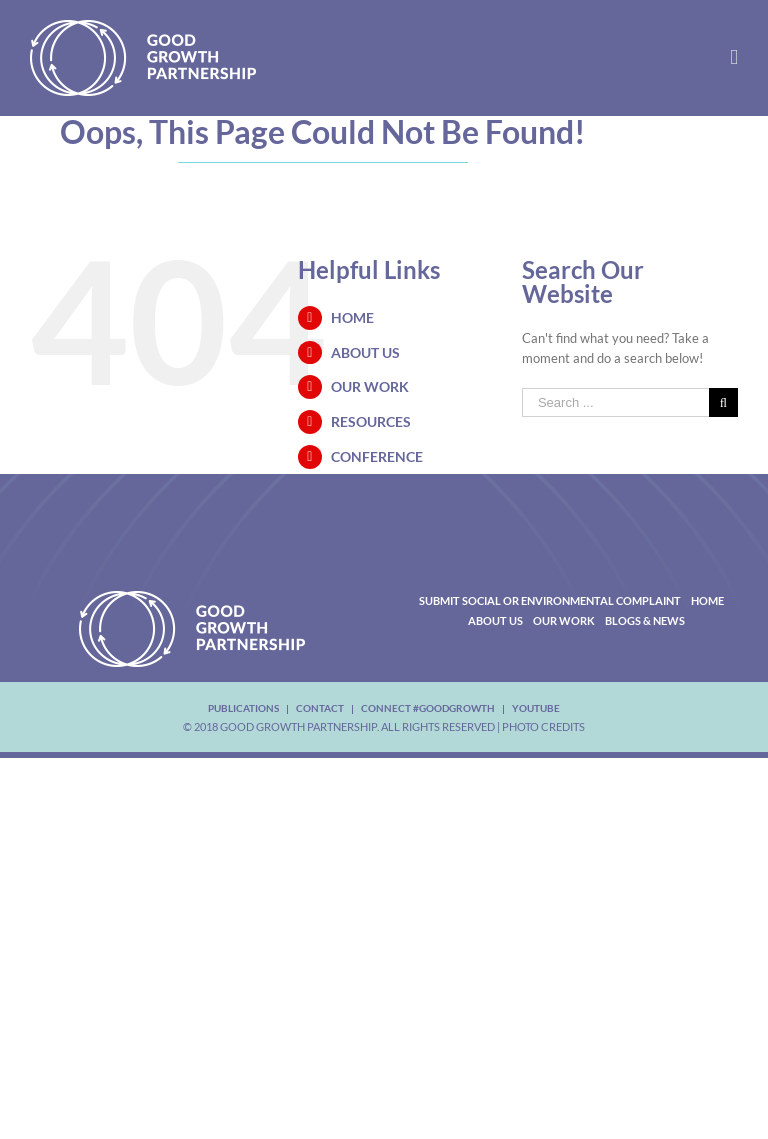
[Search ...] (615, 402)
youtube (536, 708)
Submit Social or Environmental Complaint (550, 600)
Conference (377, 456)
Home (352, 317)
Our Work (370, 386)
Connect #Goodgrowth (428, 708)
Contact (320, 708)
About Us (365, 352)
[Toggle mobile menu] (734, 57)
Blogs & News (645, 620)
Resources (371, 421)
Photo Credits (543, 726)
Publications (243, 708)
